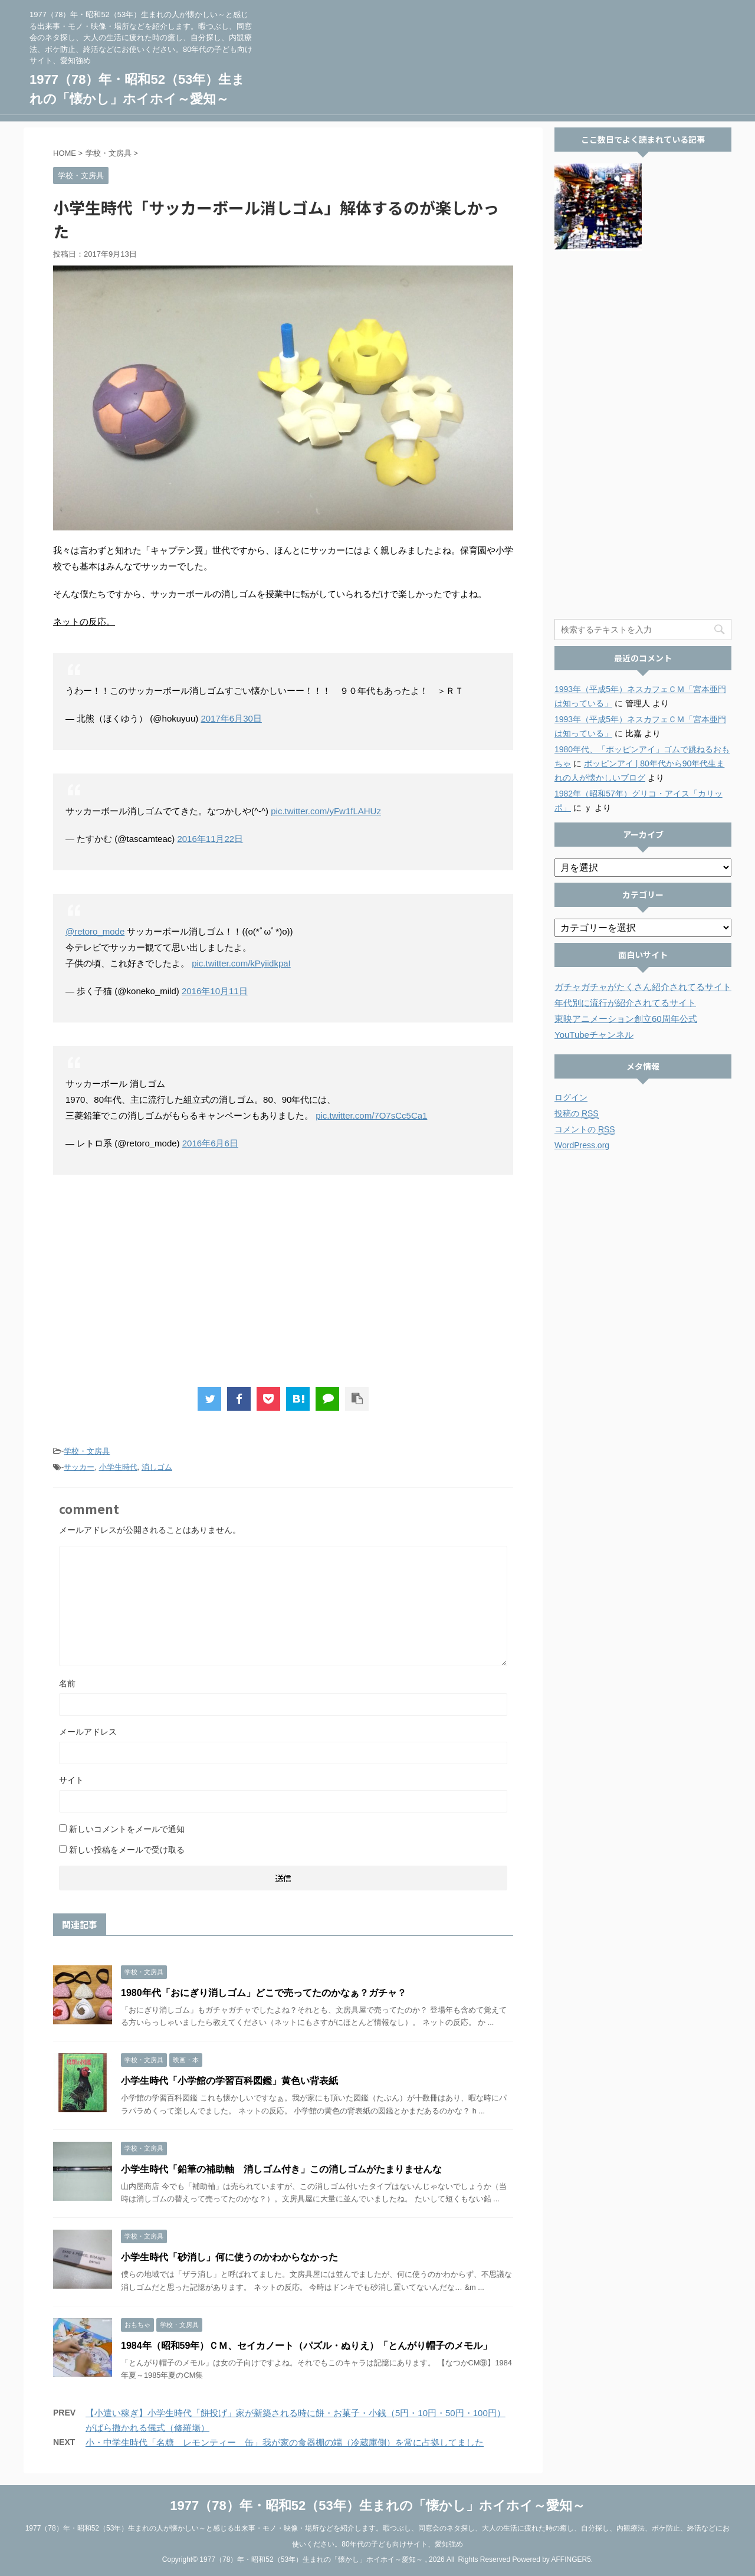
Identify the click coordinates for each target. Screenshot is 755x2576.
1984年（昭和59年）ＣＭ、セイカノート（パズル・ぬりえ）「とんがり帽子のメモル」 (306, 2346)
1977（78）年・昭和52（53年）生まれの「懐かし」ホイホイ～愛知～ (377, 2505)
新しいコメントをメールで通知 (127, 1829)
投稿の (576, 1114)
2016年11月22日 (210, 839)
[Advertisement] (283, 1281)
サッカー (79, 1467)
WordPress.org (581, 1145)
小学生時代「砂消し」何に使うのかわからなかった (229, 2257)
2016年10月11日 (215, 991)
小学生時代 (118, 1467)
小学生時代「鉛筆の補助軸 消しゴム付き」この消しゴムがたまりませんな (281, 2169)
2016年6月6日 (210, 1143)
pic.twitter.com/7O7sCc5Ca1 (371, 1115)
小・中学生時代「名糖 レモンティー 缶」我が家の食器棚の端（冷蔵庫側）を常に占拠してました (285, 2442)
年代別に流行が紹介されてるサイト (625, 1003)
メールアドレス (88, 1731)
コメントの (584, 1130)
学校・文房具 (87, 1451)
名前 (67, 1683)
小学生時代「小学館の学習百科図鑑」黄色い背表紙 (229, 2081)
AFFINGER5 (571, 2559)
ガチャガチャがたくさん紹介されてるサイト (642, 987)
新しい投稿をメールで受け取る (127, 1849)
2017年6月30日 (231, 718)
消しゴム (157, 1467)
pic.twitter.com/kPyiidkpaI (241, 963)
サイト (71, 1780)
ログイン (570, 1097)
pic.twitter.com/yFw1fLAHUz (326, 811)
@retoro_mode (94, 931)
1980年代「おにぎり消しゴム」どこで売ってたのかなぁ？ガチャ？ (263, 1993)
